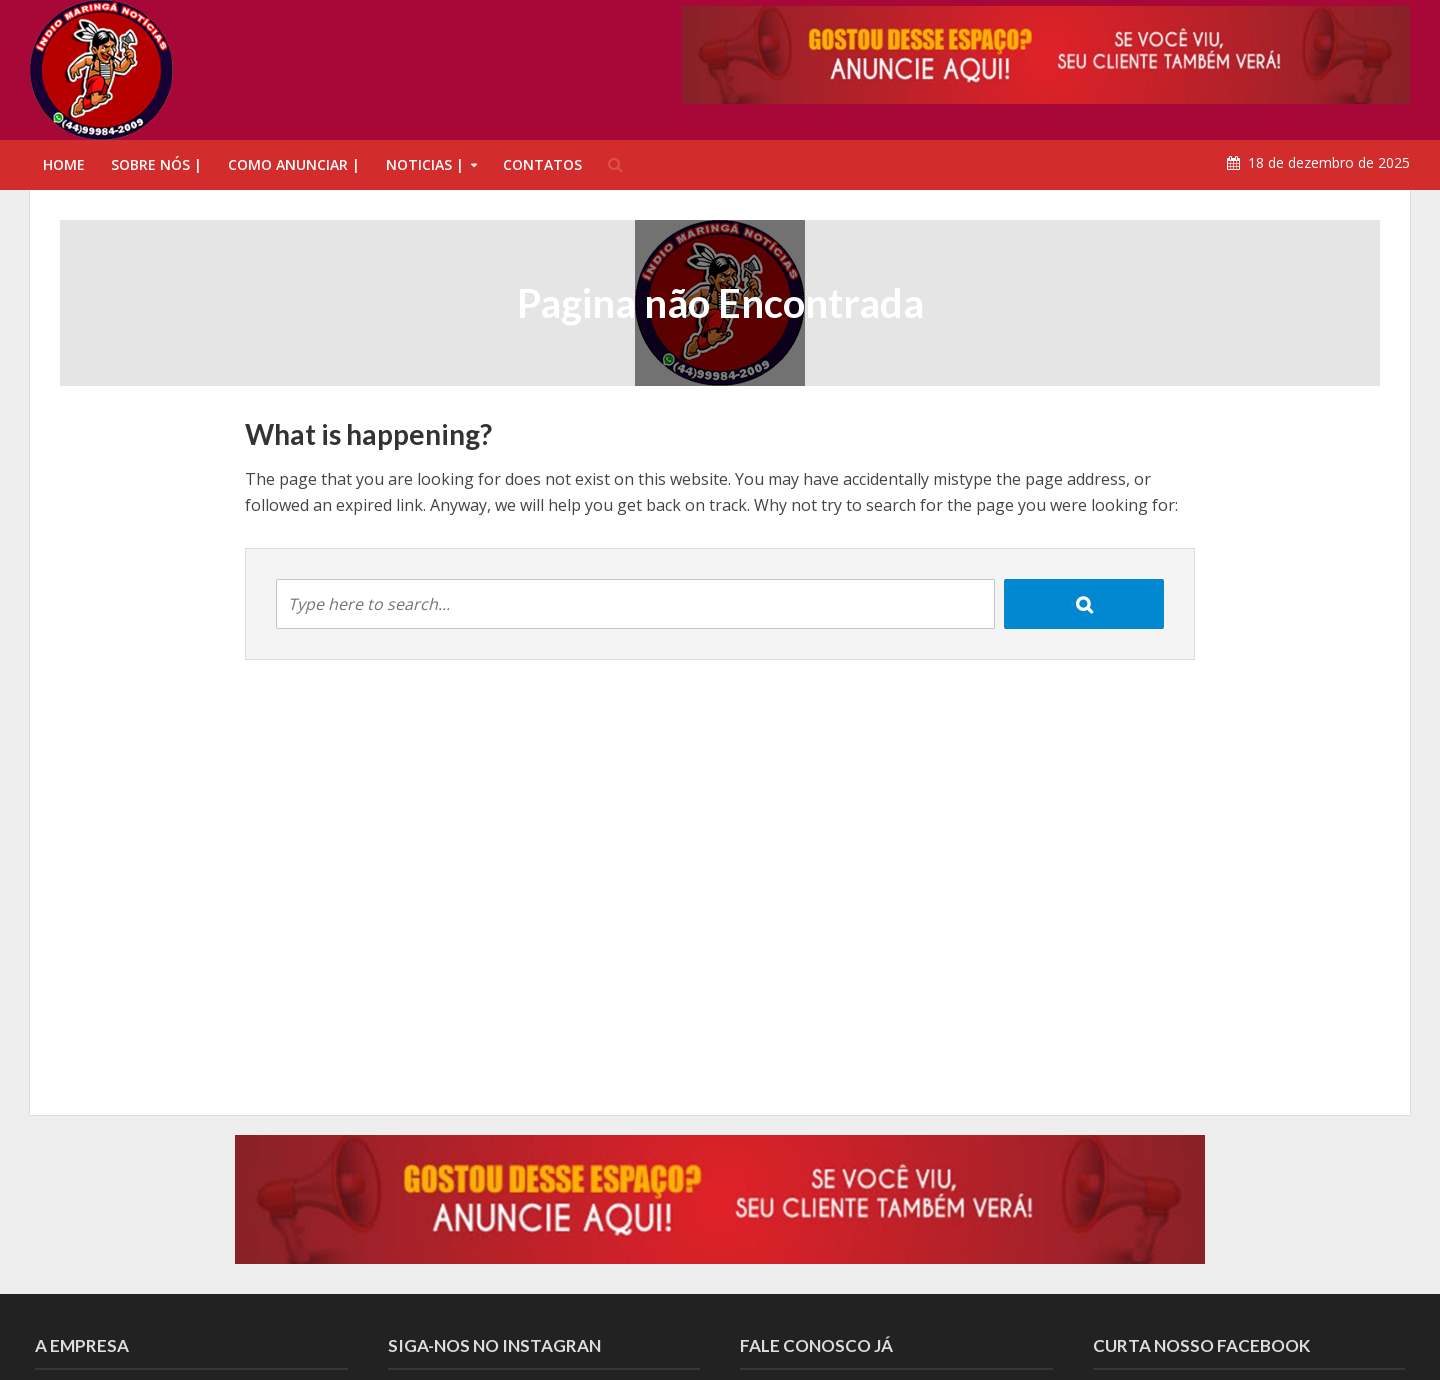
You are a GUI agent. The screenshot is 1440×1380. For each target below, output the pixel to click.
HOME (64, 164)
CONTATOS (542, 164)
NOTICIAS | (425, 164)
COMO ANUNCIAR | (294, 164)
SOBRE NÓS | (156, 164)
